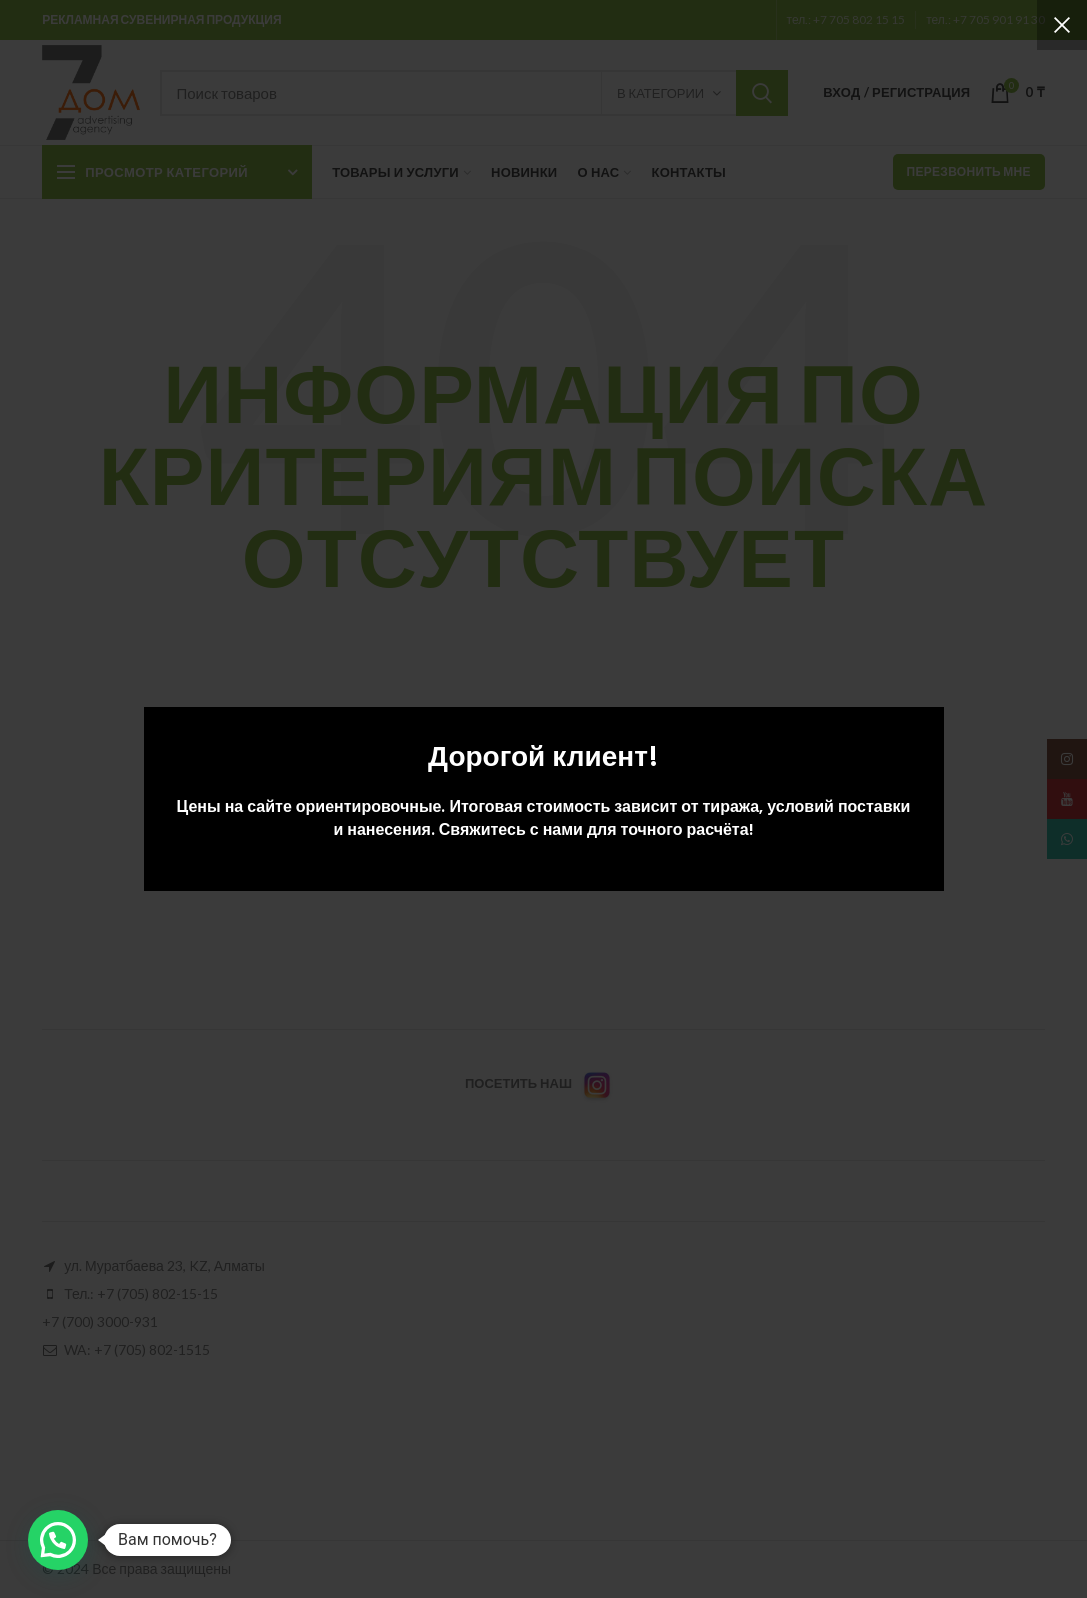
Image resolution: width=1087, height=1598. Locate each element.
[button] (58, 1540)
